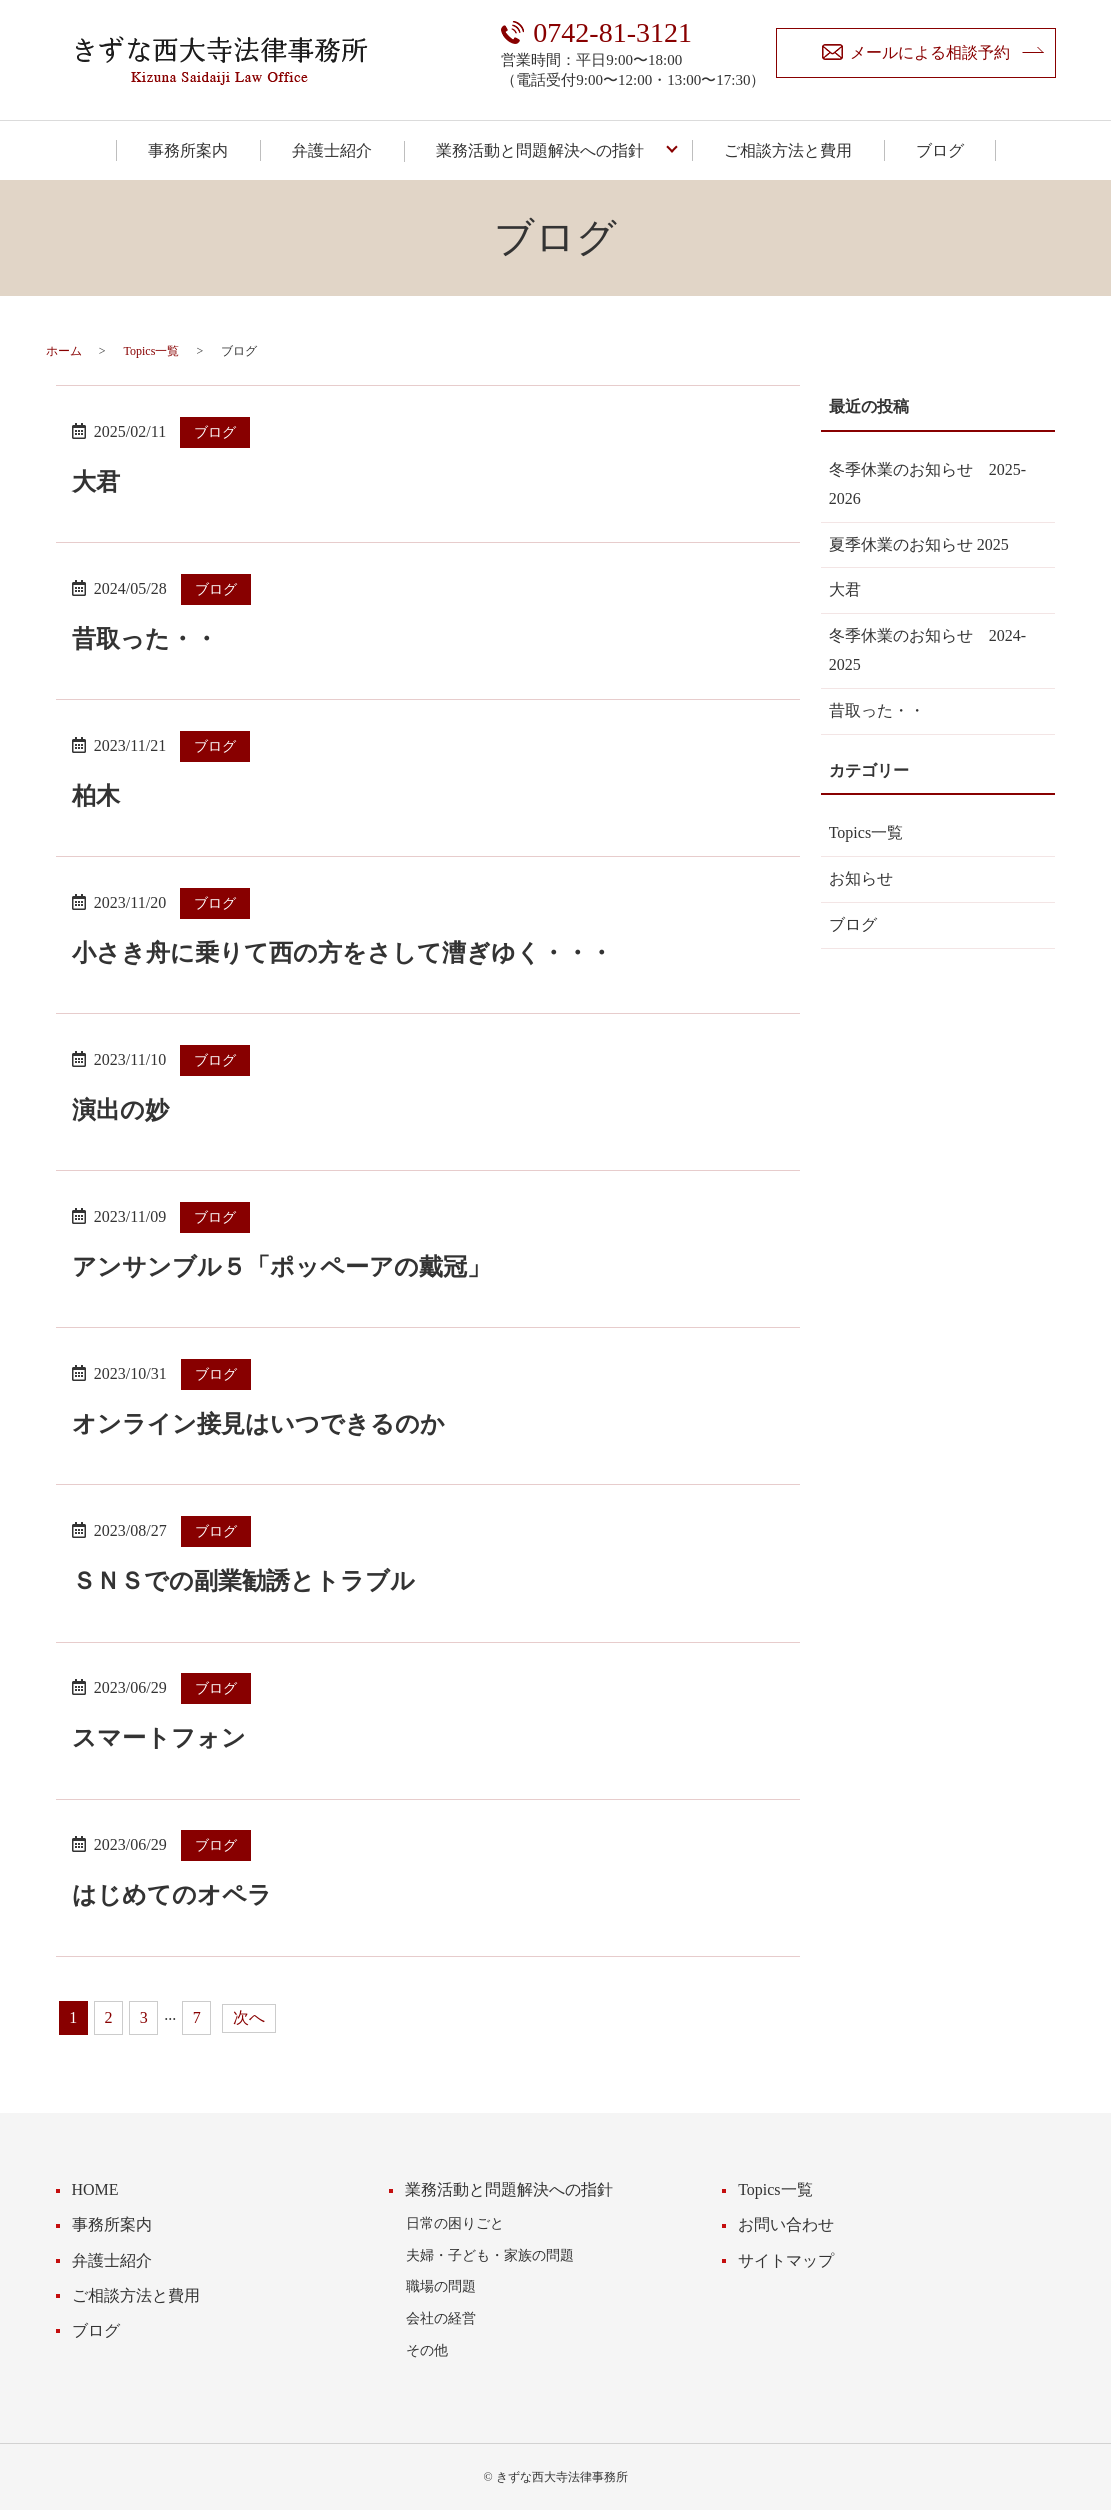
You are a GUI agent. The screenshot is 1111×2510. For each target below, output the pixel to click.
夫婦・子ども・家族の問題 (490, 2255)
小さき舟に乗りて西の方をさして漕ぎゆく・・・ (342, 953)
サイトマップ (786, 2260)
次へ (249, 2017)
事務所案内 (188, 150)
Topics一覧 (152, 351)
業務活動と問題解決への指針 (540, 150)
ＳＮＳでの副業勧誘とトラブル (243, 1581)
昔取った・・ (145, 639)
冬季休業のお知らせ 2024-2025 (927, 650)
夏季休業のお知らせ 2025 (919, 544)
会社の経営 (441, 2318)
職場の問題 (441, 2286)
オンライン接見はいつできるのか (258, 1424)
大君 (96, 482)
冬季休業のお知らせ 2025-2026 (927, 484)
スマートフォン (159, 1738)
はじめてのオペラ (172, 1895)
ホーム (64, 351)
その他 (427, 2350)
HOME (95, 2189)
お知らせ (861, 878)
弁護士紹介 (332, 150)
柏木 (96, 796)
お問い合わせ (786, 2224)
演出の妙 (120, 1110)
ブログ (940, 150)
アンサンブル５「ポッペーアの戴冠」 (281, 1267)
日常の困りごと (455, 2223)
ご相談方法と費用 (788, 150)
